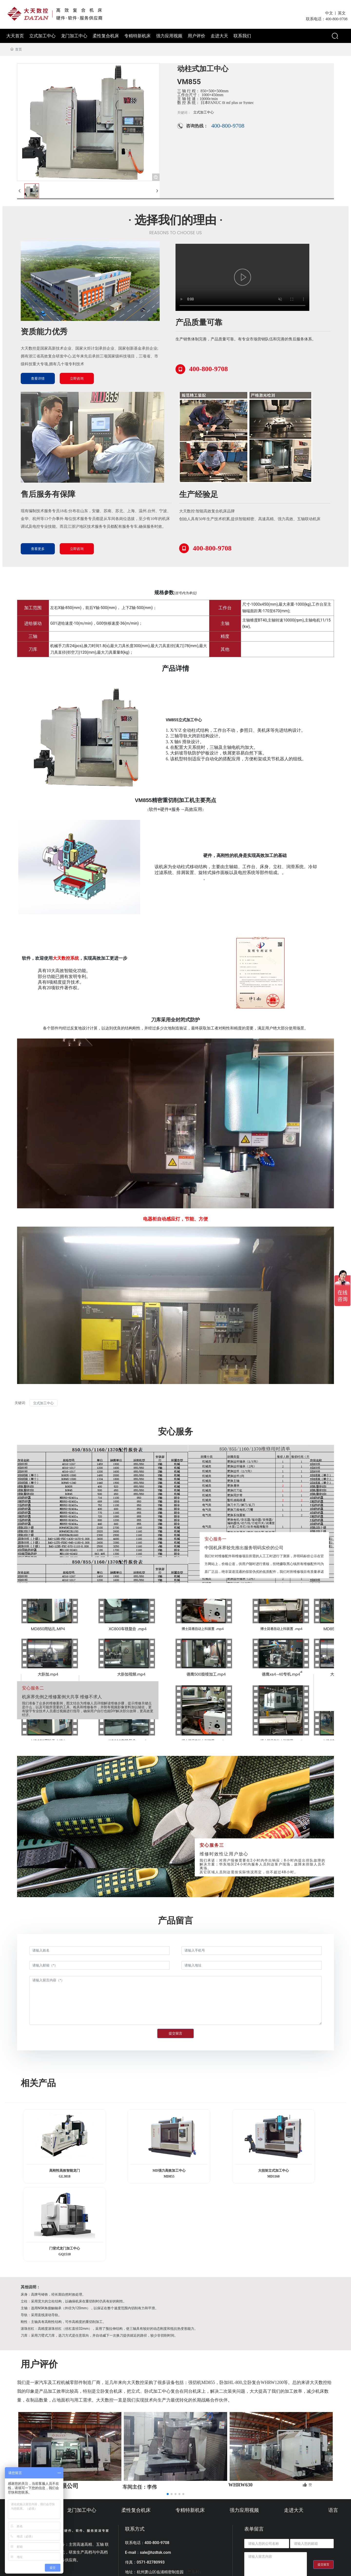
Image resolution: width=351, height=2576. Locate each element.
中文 (329, 13)
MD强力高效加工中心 (169, 2170)
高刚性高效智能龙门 (64, 2170)
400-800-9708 (227, 125)
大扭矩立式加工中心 (273, 2170)
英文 (342, 13)
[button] (168, 2494)
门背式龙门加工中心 (64, 2248)
